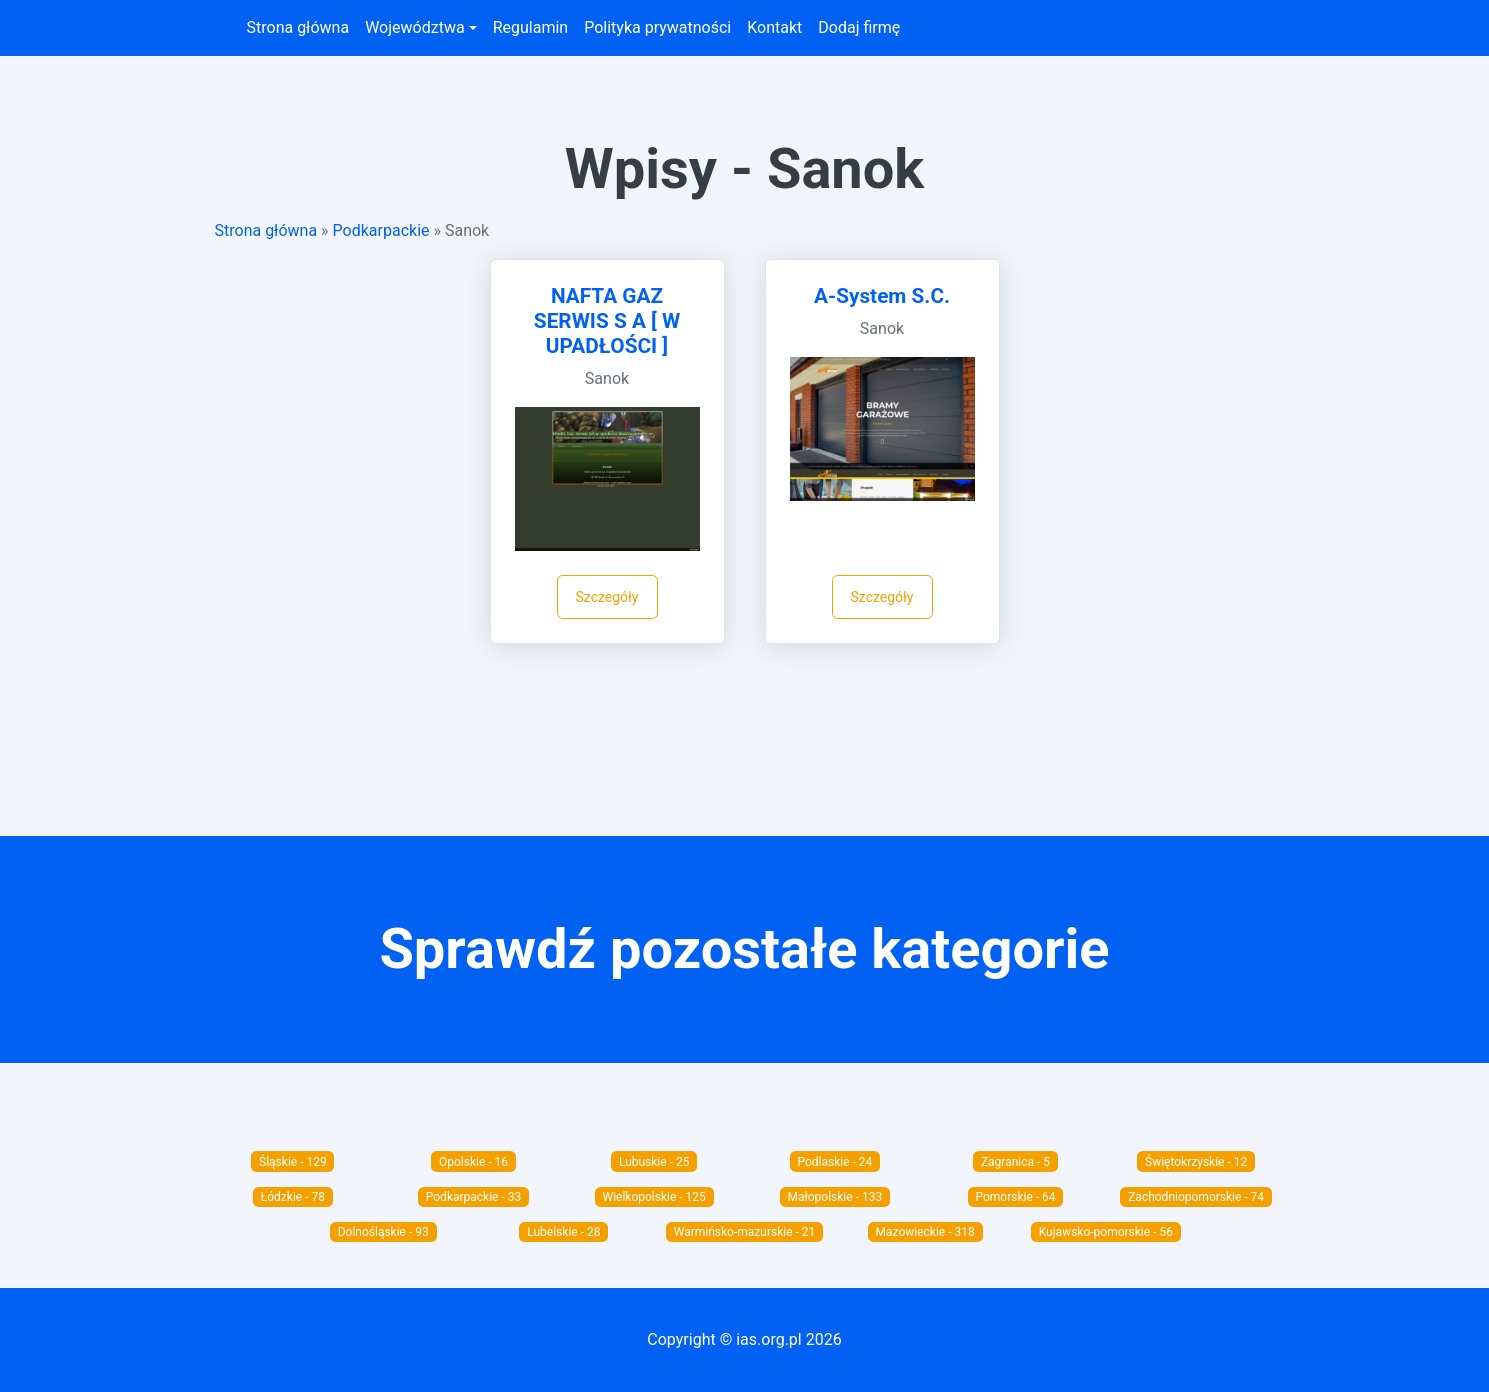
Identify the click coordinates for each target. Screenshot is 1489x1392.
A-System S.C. (882, 296)
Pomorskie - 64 (1015, 1197)
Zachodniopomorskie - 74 (1196, 1197)
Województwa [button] (414, 27)
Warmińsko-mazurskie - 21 (745, 1232)
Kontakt (774, 27)
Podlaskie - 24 (834, 1162)
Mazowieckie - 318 (925, 1232)
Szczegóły (607, 597)
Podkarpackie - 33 (473, 1197)
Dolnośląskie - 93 (383, 1232)
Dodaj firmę (859, 27)
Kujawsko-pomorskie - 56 (1106, 1232)
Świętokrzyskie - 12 (1196, 1162)
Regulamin (531, 27)
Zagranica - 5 (1015, 1162)
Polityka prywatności (657, 27)
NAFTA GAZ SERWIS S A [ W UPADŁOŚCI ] (607, 321)
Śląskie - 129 (293, 1162)
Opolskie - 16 (473, 1162)
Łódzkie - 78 (293, 1197)
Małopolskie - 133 (835, 1197)
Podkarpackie (381, 230)
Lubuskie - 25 (654, 1162)
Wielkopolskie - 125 (654, 1197)
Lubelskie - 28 (563, 1232)
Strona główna (298, 27)
